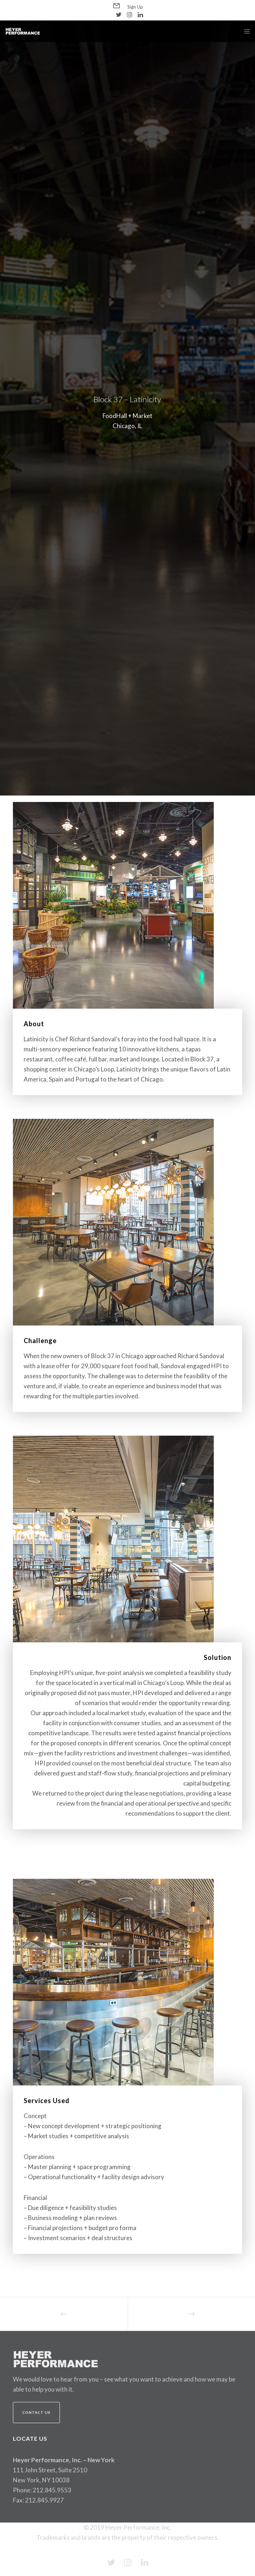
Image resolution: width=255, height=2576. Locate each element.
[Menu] (245, 31)
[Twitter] (119, 14)
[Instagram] (129, 14)
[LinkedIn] (140, 14)
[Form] (116, 6)
